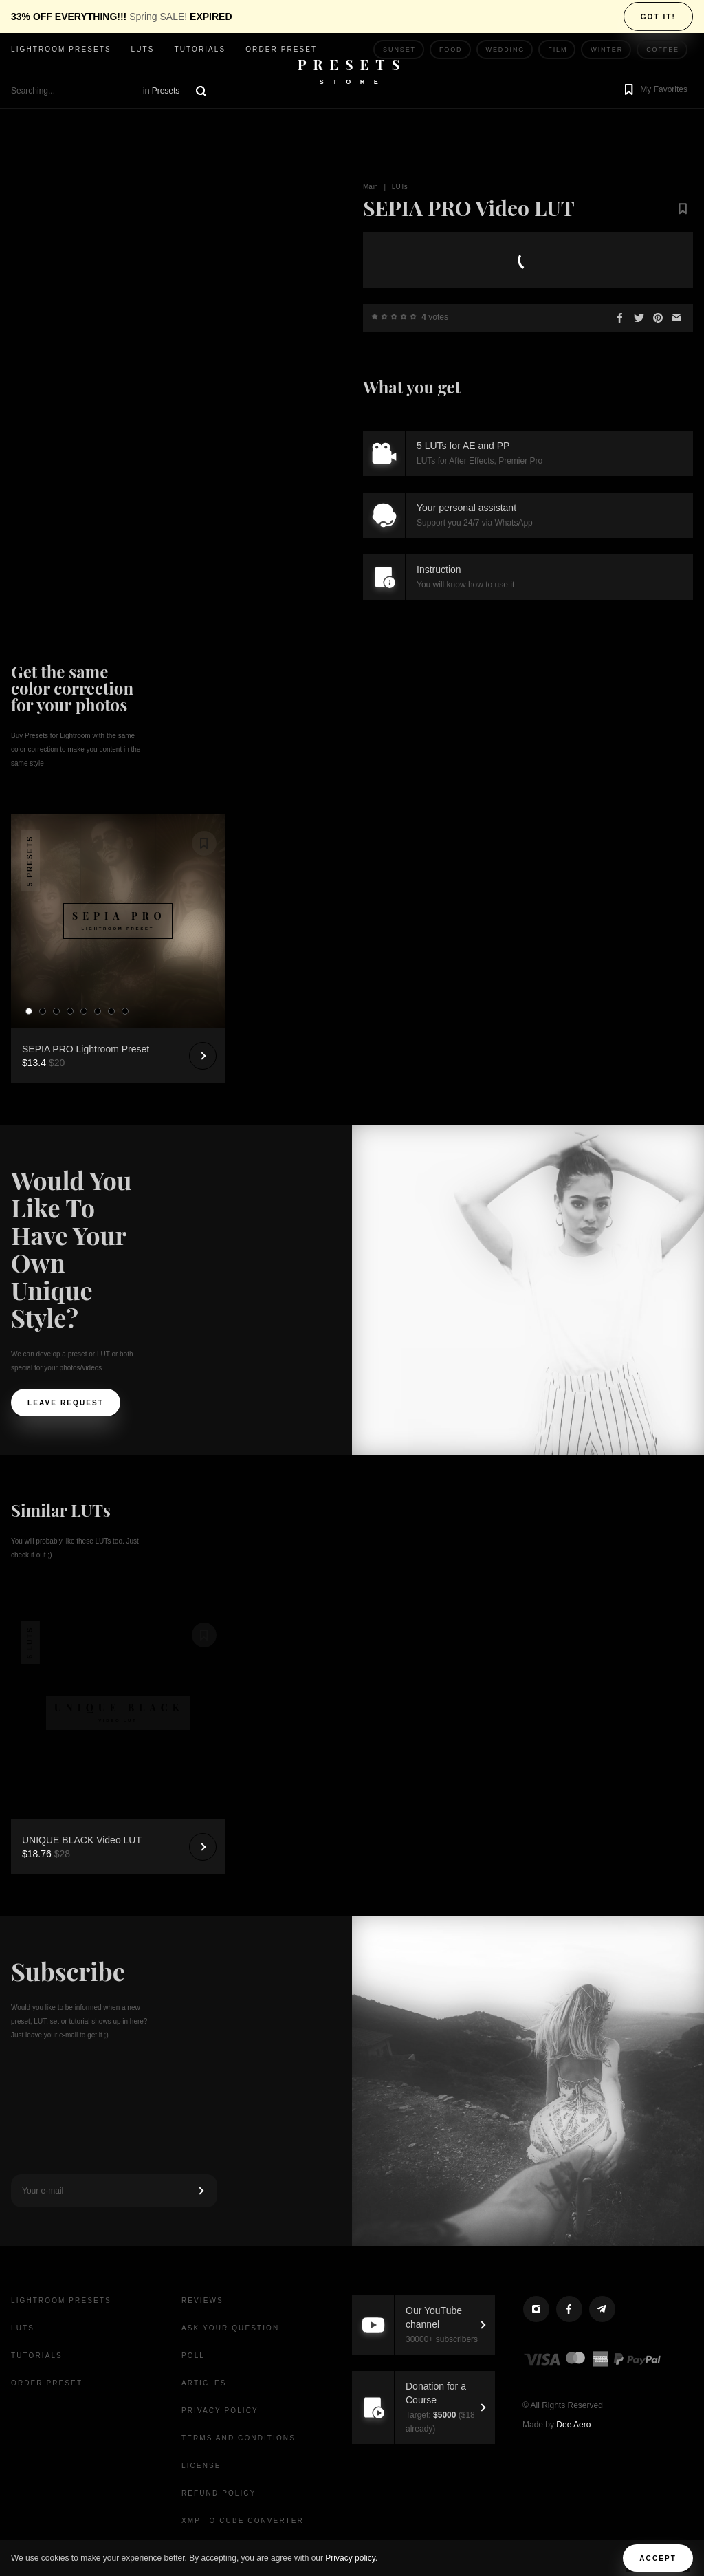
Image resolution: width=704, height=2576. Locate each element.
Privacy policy (350, 2558)
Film (557, 49)
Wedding (505, 49)
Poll (193, 2355)
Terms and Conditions (239, 2438)
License (201, 2465)
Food (451, 49)
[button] (654, 90)
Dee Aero (573, 2424)
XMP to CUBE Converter (243, 2520)
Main (370, 187)
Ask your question (230, 2328)
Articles (204, 2383)
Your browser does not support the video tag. (148, 238)
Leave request (66, 1403)
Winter (607, 49)
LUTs (143, 49)
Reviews (202, 2300)
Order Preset (281, 49)
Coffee (662, 49)
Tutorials (200, 49)
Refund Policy (219, 2493)
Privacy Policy (220, 2410)
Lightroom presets (61, 49)
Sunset (399, 49)
